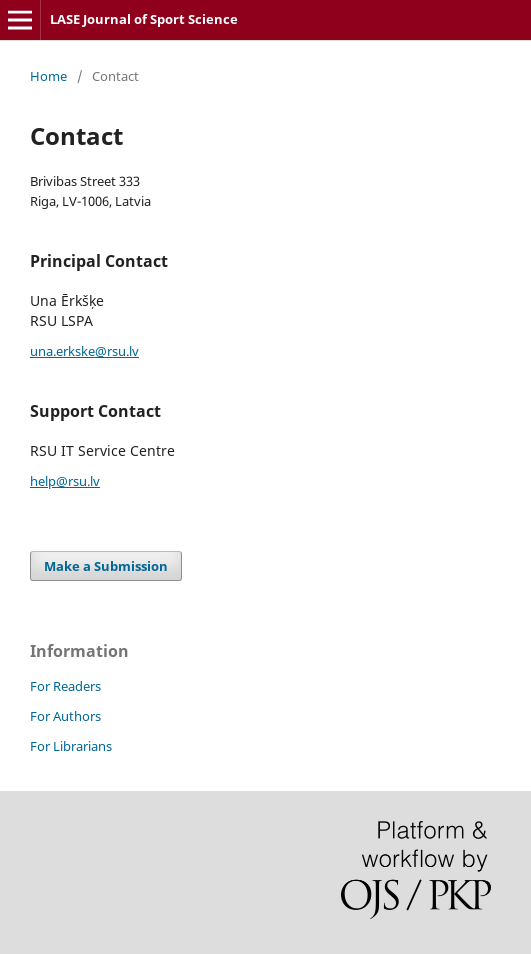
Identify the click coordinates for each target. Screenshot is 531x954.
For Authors (65, 716)
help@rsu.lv (65, 481)
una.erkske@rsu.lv (84, 351)
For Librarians (71, 746)
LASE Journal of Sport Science (144, 19)
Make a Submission (106, 566)
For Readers (65, 686)
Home (48, 76)
